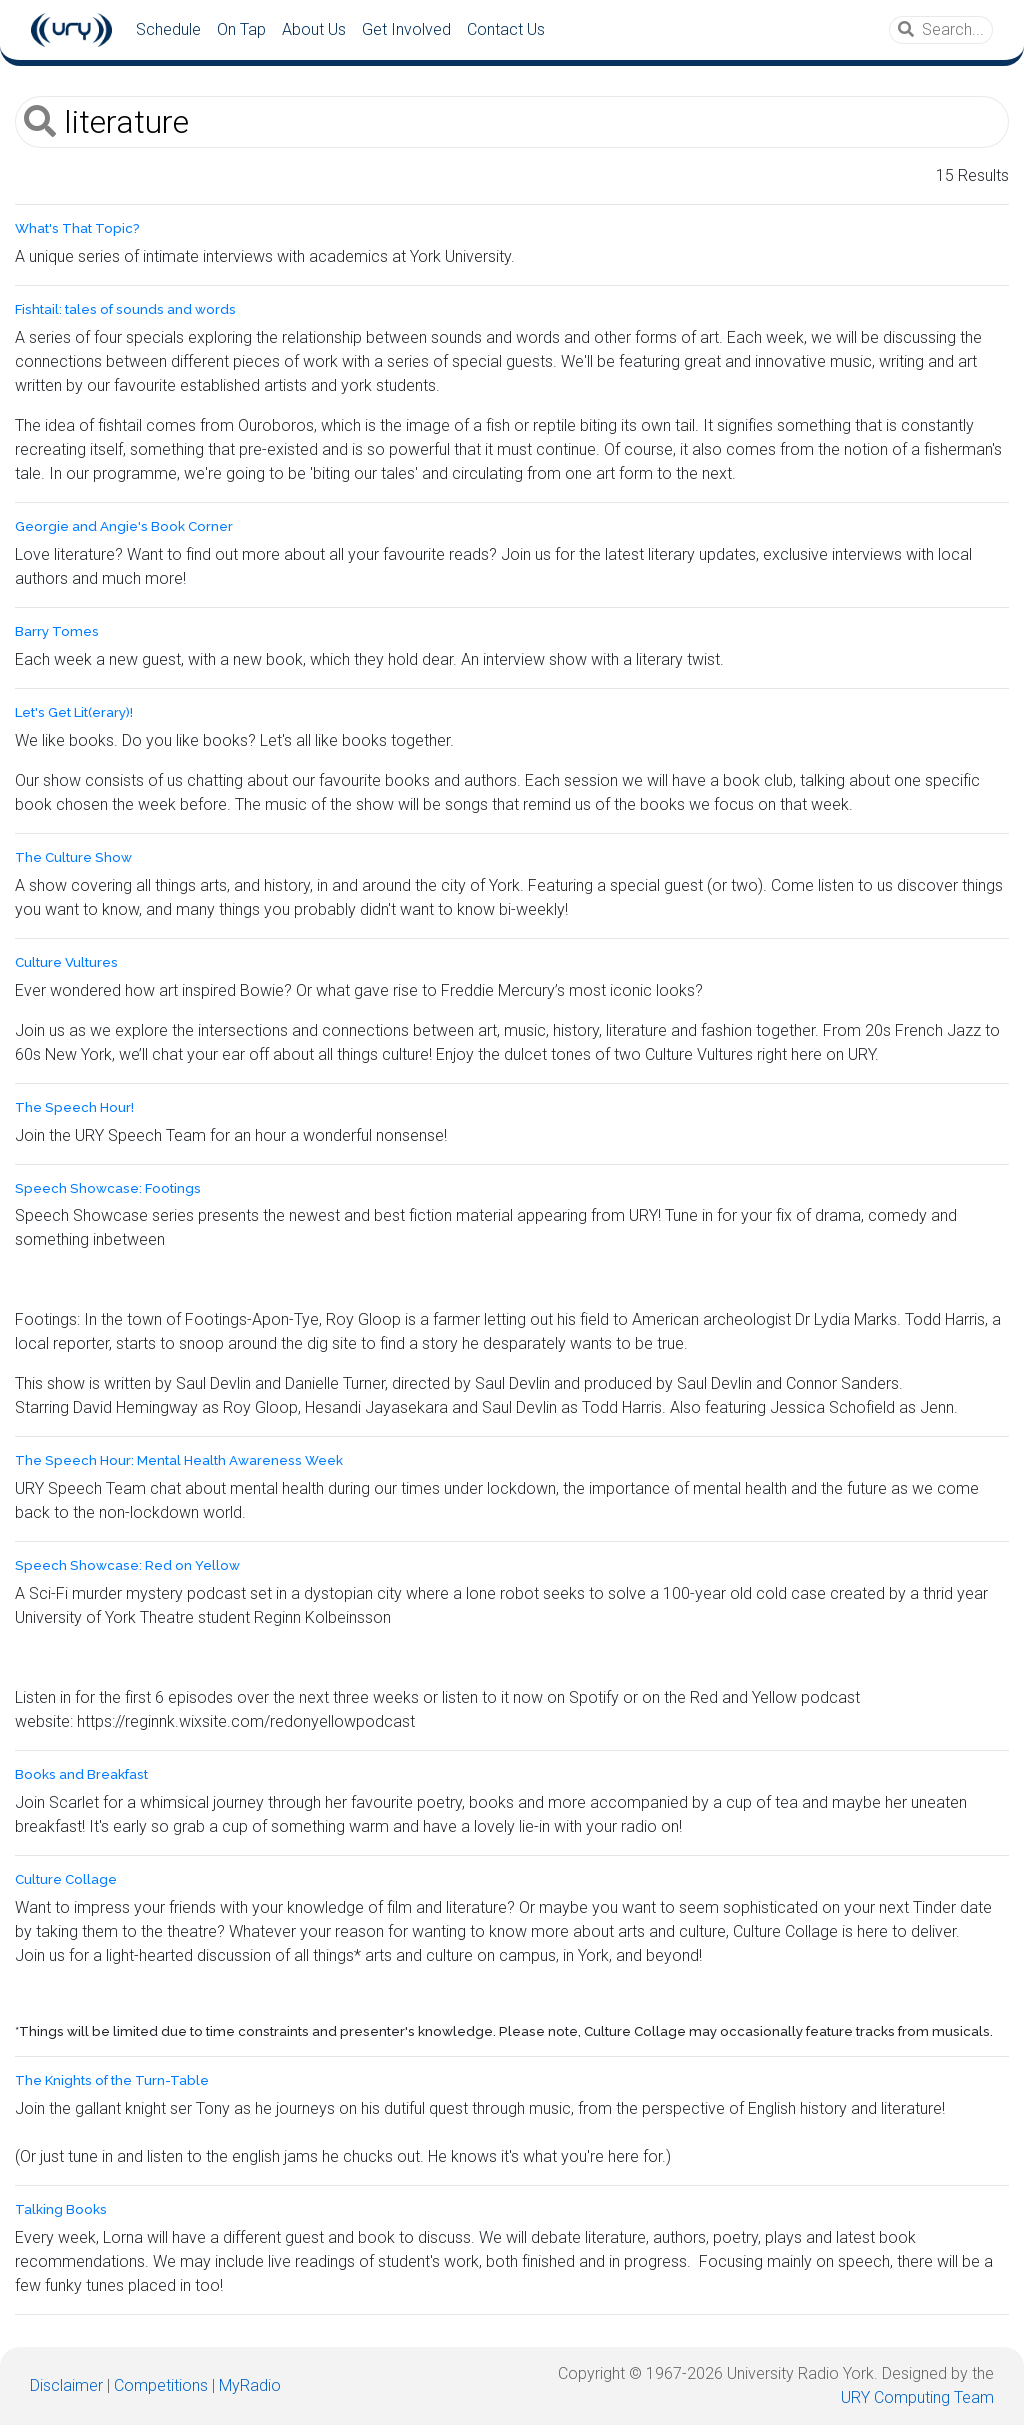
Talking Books (61, 2209)
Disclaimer (66, 2385)
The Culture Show (73, 857)
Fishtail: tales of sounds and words (125, 309)
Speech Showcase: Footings (108, 1188)
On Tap (241, 29)
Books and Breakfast (81, 1774)
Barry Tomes (57, 631)
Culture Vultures (66, 962)
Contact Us (506, 29)
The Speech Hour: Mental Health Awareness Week (179, 1460)
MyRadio (250, 2385)
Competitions (161, 2385)
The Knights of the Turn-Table (112, 2080)
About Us (314, 29)
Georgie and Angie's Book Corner (124, 526)
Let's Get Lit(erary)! (74, 712)
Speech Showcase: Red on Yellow (127, 1565)
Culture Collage (66, 1879)
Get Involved (406, 29)
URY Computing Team (917, 2397)
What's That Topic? (77, 228)
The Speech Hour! (74, 1107)
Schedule (168, 29)
